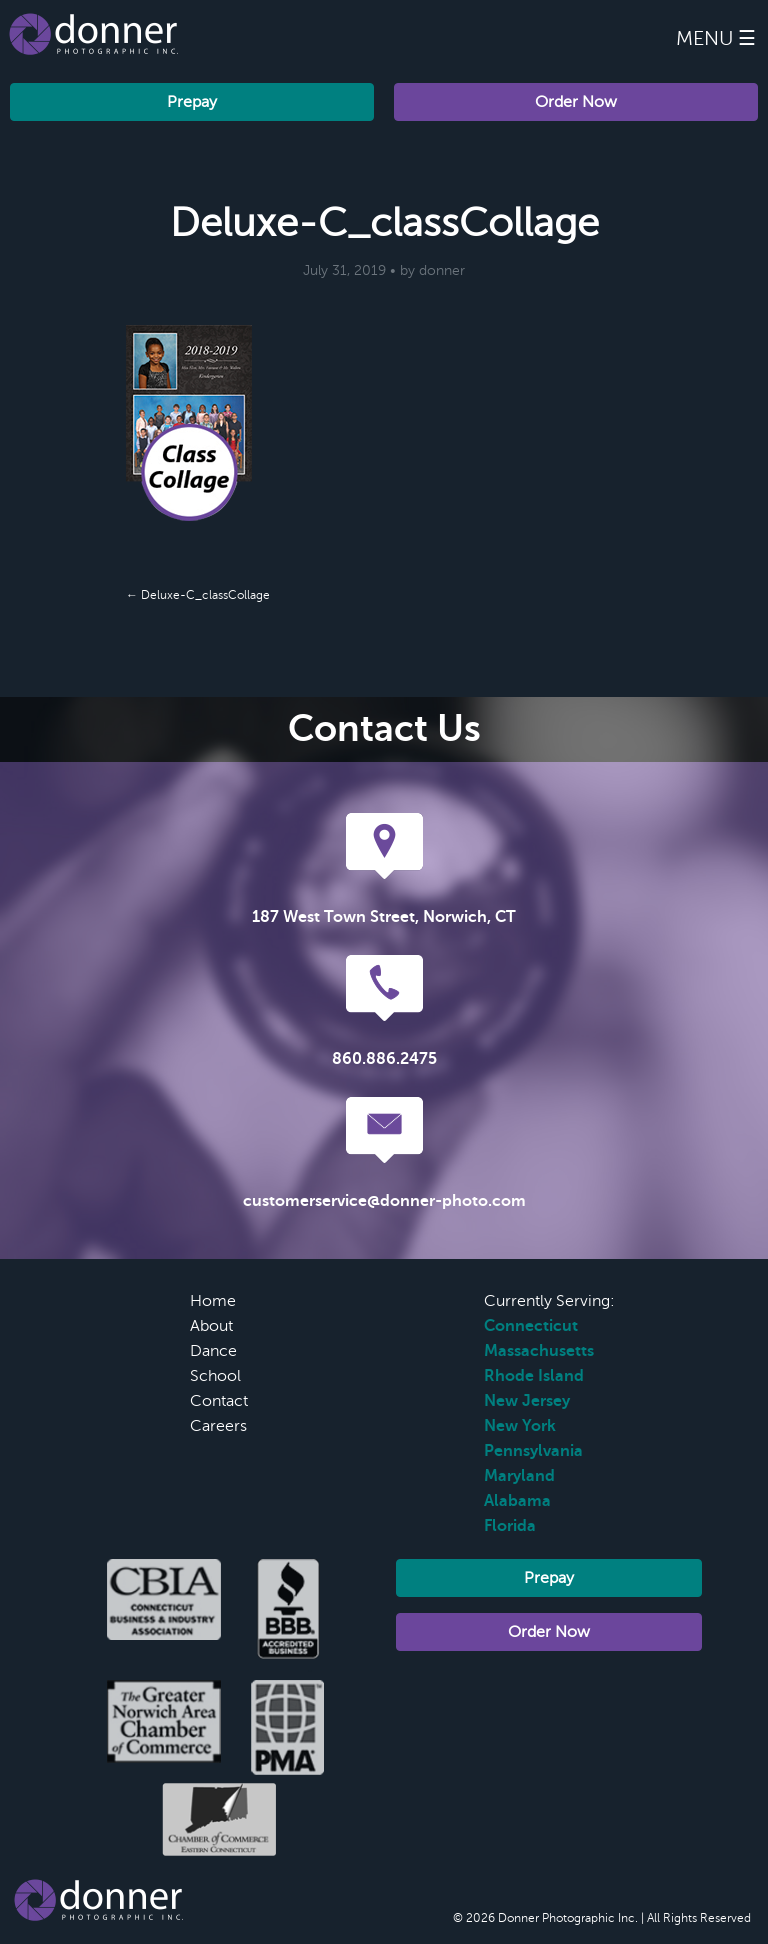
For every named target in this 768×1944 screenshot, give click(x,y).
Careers (218, 1426)
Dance (213, 1351)
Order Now (576, 102)
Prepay (192, 102)
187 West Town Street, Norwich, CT (384, 917)
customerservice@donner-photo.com (384, 1201)
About (211, 1326)
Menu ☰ (716, 38)
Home (213, 1301)
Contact (219, 1401)
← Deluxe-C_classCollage (198, 595)
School (215, 1376)
